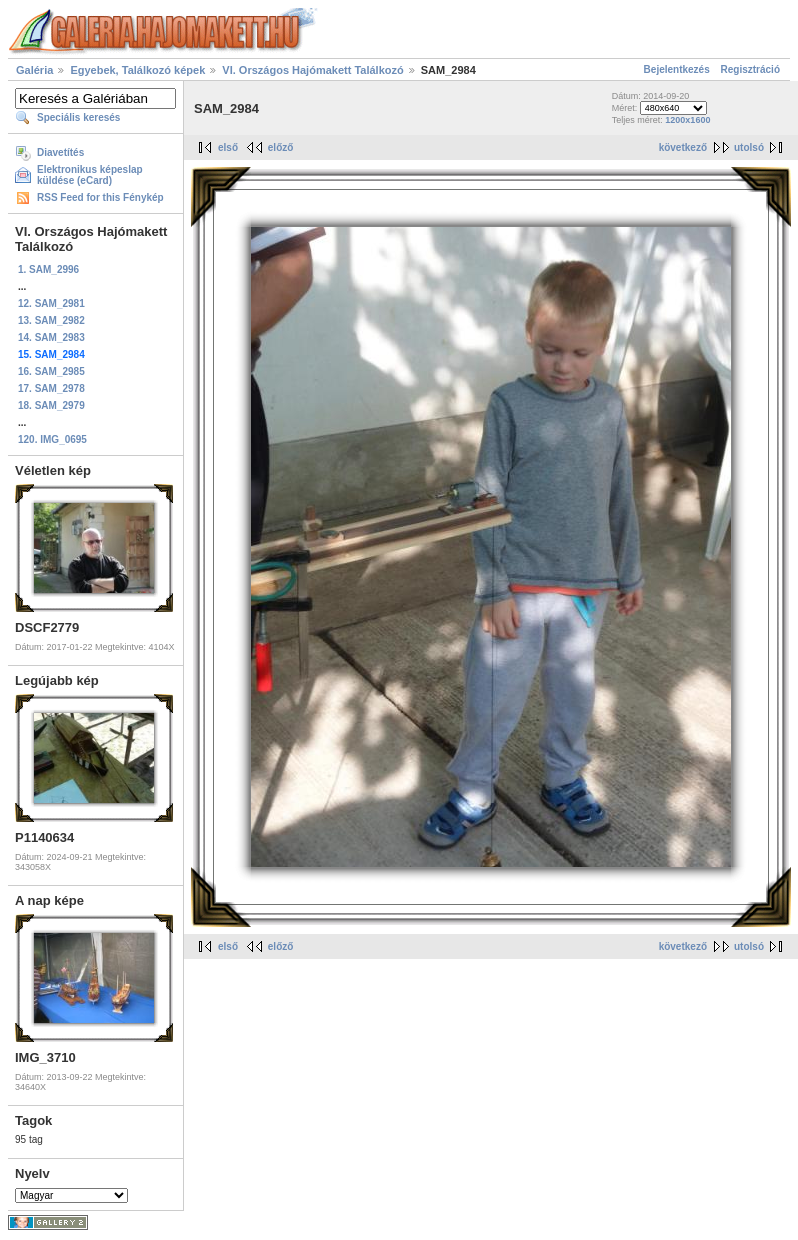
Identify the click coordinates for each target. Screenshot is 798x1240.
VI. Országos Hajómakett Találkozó (312, 70)
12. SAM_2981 (51, 303)
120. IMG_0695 (52, 439)
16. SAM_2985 (51, 371)
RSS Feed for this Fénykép (100, 197)
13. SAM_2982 (51, 320)
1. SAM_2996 (48, 269)
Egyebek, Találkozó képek (137, 70)
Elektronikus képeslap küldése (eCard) (90, 175)
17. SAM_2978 (51, 388)
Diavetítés (60, 152)
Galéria (34, 70)
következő (683, 147)
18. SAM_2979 (51, 405)
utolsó (749, 147)
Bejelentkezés (677, 69)
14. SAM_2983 (51, 337)
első (228, 147)
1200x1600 (687, 120)
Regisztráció (750, 69)
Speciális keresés (78, 117)
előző (281, 147)
